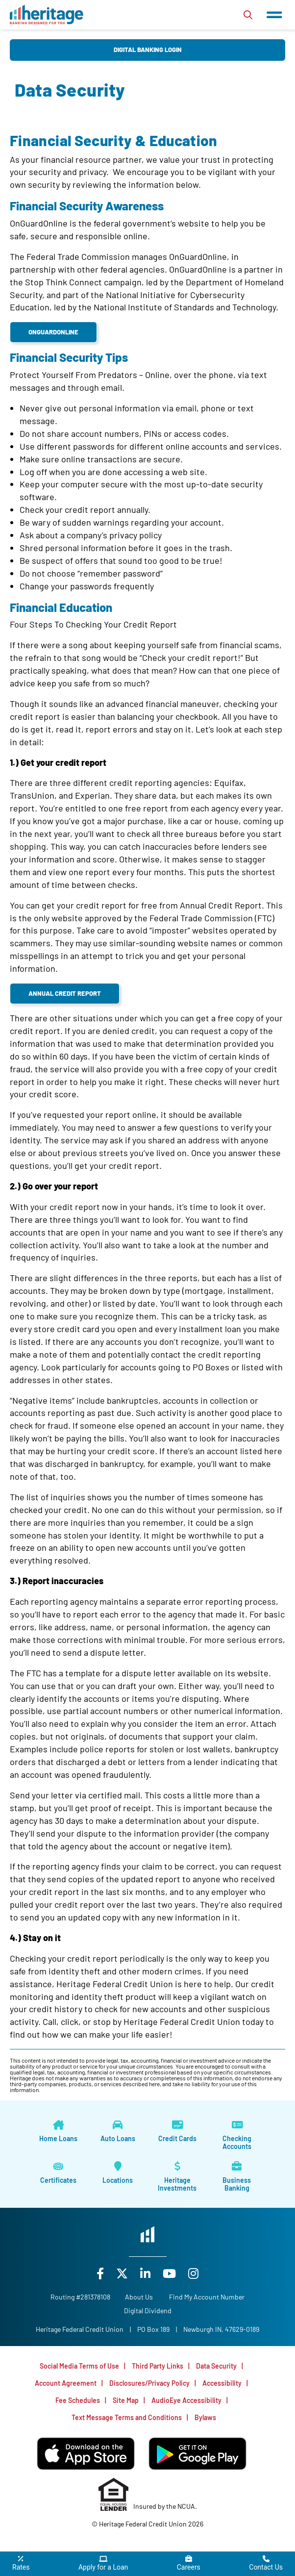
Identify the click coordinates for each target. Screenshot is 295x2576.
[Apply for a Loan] (103, 2563)
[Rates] (21, 2563)
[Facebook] (101, 2273)
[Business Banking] (237, 2177)
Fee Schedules (77, 2400)
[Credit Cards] (177, 2131)
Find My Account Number (207, 2297)
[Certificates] (58, 2172)
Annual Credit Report (64, 993)
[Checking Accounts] (237, 2135)
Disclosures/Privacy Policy (149, 2383)
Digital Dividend (148, 2310)
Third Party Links (157, 2366)
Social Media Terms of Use (79, 2366)
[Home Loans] (58, 2131)
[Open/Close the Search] (248, 14)
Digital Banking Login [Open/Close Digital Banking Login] (148, 49)
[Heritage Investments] (177, 2177)
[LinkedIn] (146, 2273)
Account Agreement (66, 2383)
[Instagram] (193, 2273)
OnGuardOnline (53, 332)
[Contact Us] (265, 2563)
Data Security (216, 2366)
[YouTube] (170, 2273)
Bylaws (205, 2417)
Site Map (126, 2400)
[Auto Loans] (118, 2131)
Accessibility (222, 2383)
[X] (123, 2273)
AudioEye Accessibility (186, 2400)
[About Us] (139, 2297)
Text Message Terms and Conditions (127, 2417)
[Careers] (188, 2563)
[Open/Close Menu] (274, 14)
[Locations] (118, 2172)
